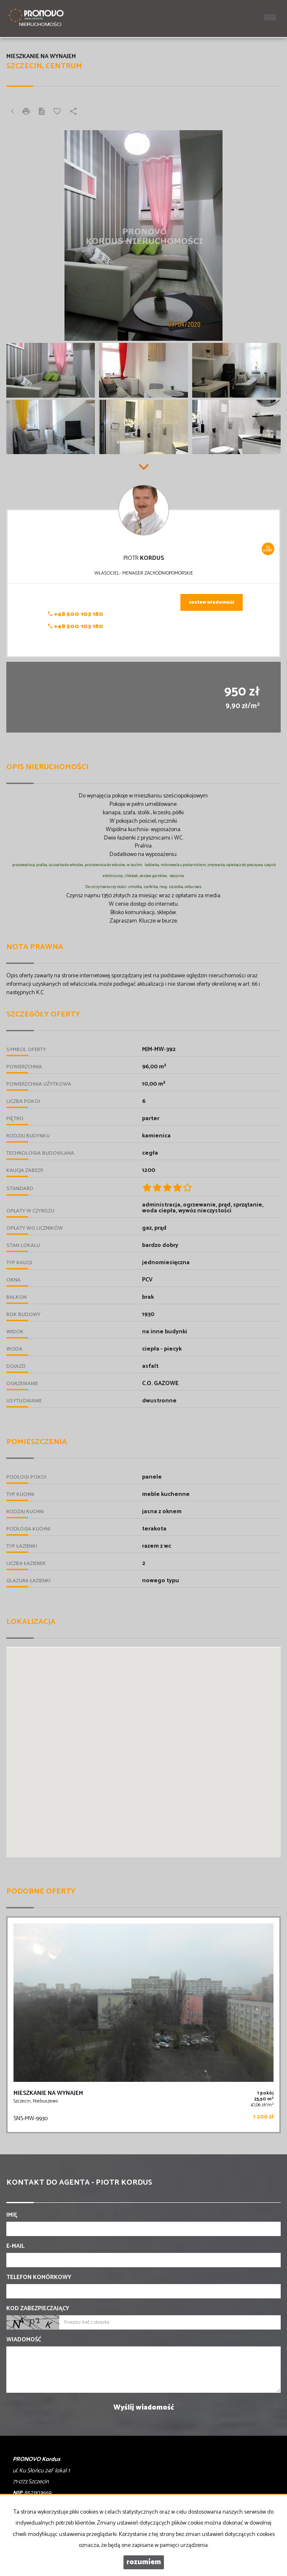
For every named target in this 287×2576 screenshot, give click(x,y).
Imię (11, 2215)
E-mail (15, 2246)
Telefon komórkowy (38, 2278)
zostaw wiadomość (211, 602)
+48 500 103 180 (75, 614)
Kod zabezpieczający (37, 2309)
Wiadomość (23, 2340)
